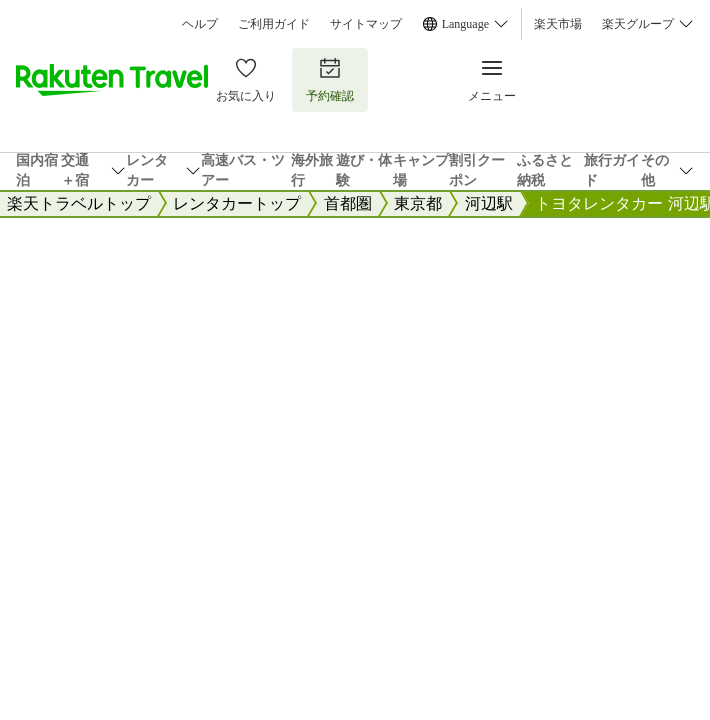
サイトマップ (366, 24)
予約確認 (330, 79)
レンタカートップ (237, 203)
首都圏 (348, 203)
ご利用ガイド (274, 24)
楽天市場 (558, 24)
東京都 (418, 203)
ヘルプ (200, 24)
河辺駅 (489, 203)
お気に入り (246, 79)
